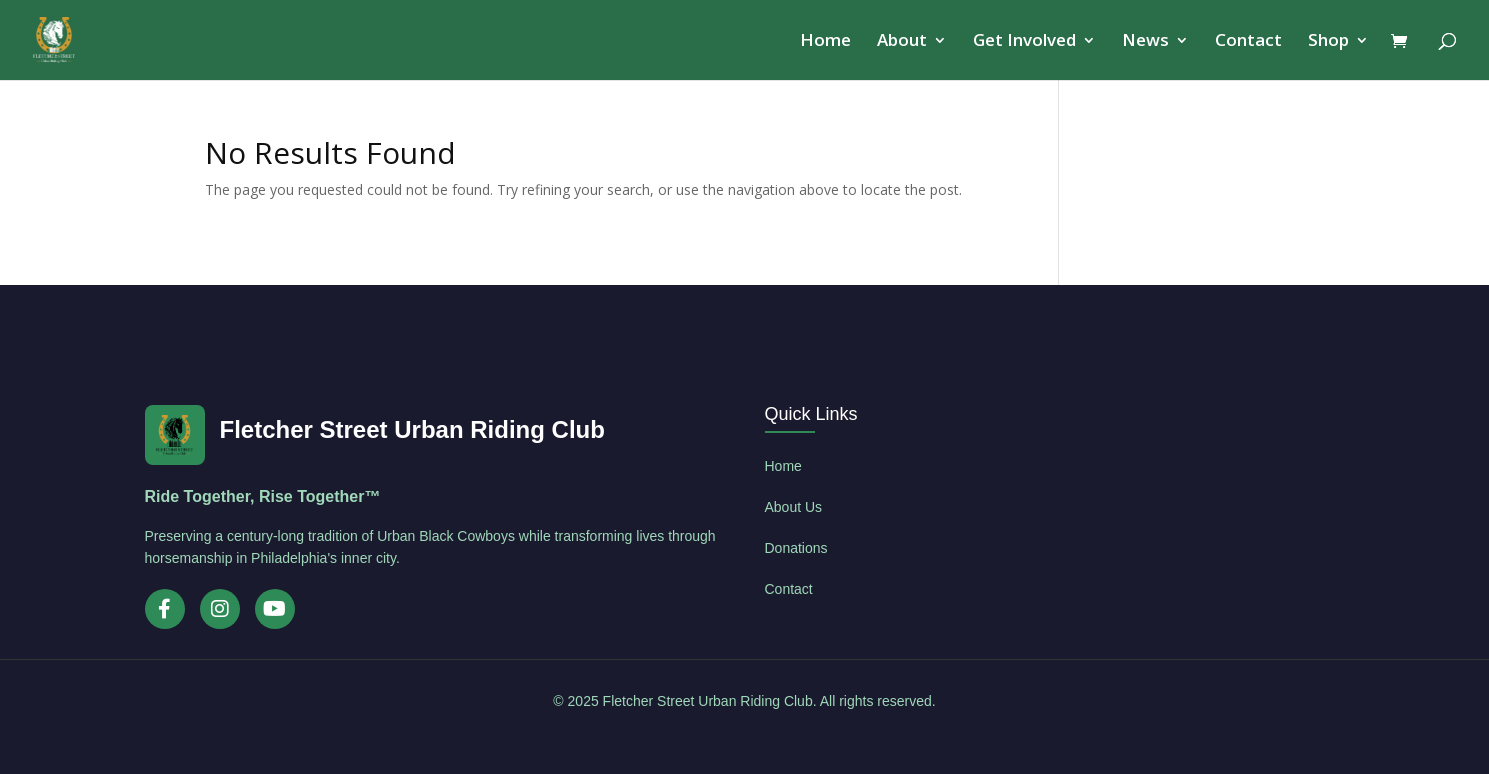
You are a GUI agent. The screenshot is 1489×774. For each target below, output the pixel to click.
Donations (796, 548)
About (902, 42)
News (1145, 42)
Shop (1328, 42)
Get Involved (1024, 42)
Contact (1248, 42)
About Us (794, 507)
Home (825, 42)
